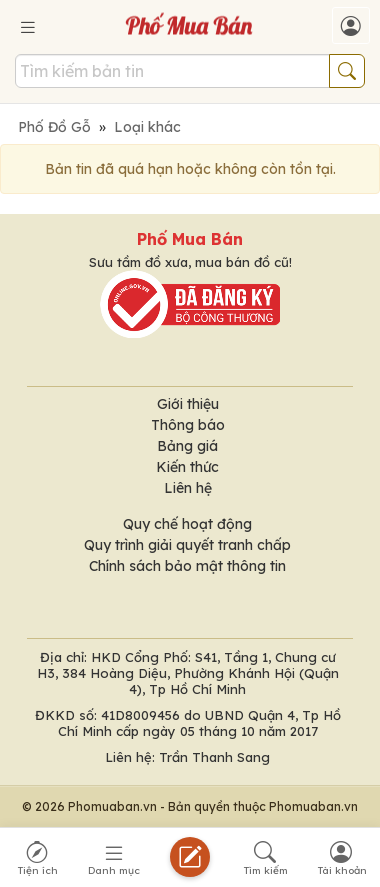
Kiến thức (187, 467)
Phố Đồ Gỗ (54, 127)
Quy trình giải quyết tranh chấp (187, 545)
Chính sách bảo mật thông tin (187, 566)
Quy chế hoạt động (187, 524)
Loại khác (147, 127)
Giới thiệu (188, 404)
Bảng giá (187, 446)
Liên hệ (188, 488)
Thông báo (188, 425)
